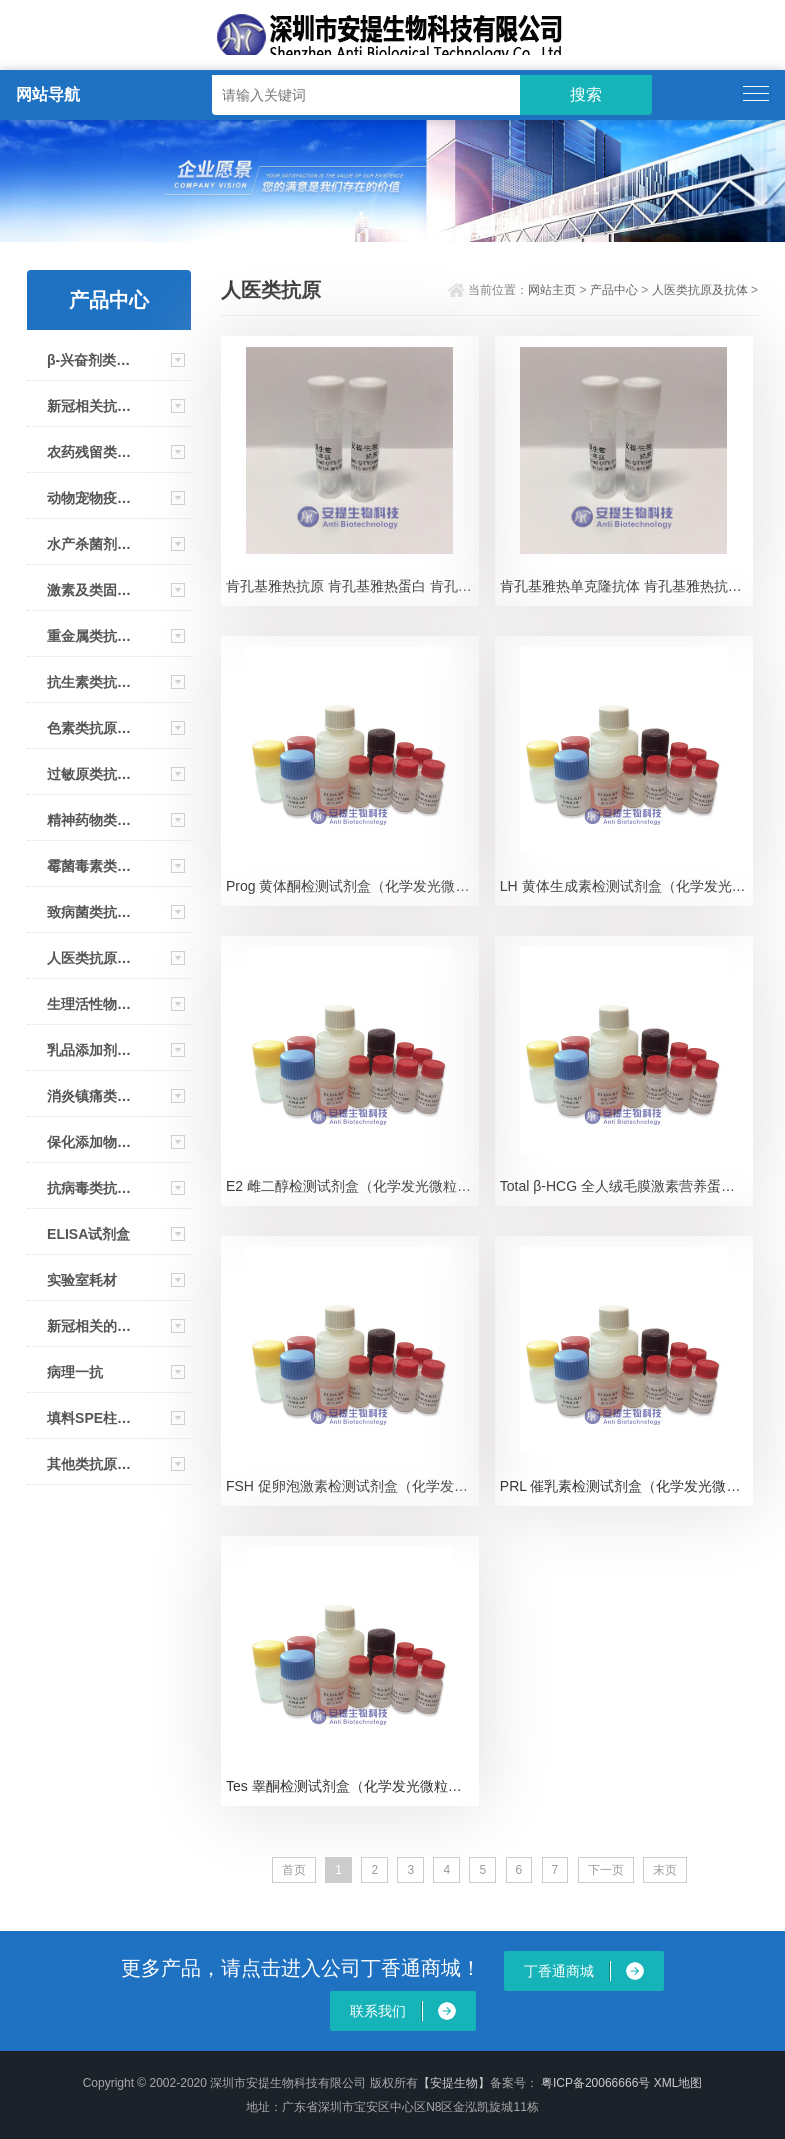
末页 (665, 1870)
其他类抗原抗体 (90, 1464)
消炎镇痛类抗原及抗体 (90, 1096)
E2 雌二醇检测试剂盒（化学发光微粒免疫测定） (352, 1186)
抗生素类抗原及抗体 (90, 682)
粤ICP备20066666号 (597, 2083)
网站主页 (552, 290)
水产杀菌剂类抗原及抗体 (90, 544)
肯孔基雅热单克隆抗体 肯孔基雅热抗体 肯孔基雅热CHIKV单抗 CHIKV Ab (626, 586)
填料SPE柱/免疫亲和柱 (90, 1418)
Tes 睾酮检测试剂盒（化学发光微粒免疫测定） (352, 1786)
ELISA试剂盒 (88, 1234)
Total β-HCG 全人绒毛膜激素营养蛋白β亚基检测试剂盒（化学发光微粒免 (626, 1186)
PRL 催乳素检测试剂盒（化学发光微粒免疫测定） (626, 1486)
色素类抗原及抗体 (90, 728)
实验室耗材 (82, 1280)
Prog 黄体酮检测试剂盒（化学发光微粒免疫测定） (352, 886)
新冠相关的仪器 (90, 1326)
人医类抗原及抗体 (90, 958)
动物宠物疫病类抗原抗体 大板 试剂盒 (90, 498)
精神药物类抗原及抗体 (90, 820)
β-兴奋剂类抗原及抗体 (90, 360)
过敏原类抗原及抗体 (90, 774)
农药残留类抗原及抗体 (90, 452)
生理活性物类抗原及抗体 (90, 1004)
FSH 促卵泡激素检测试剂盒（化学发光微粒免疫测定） (352, 1486)
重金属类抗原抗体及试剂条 (90, 636)
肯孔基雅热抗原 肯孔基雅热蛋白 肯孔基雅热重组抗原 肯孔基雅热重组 (352, 586)
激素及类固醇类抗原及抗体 (90, 590)
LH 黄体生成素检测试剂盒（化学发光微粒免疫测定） (626, 886)
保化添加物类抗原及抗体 (90, 1142)
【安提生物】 (454, 2083)
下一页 (606, 1870)
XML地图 (678, 2083)
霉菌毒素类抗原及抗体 (90, 866)
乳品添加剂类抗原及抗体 (90, 1050)
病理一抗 (75, 1372)
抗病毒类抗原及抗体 (90, 1188)
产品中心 (614, 290)
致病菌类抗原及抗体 (90, 912)
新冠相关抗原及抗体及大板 (90, 406)
